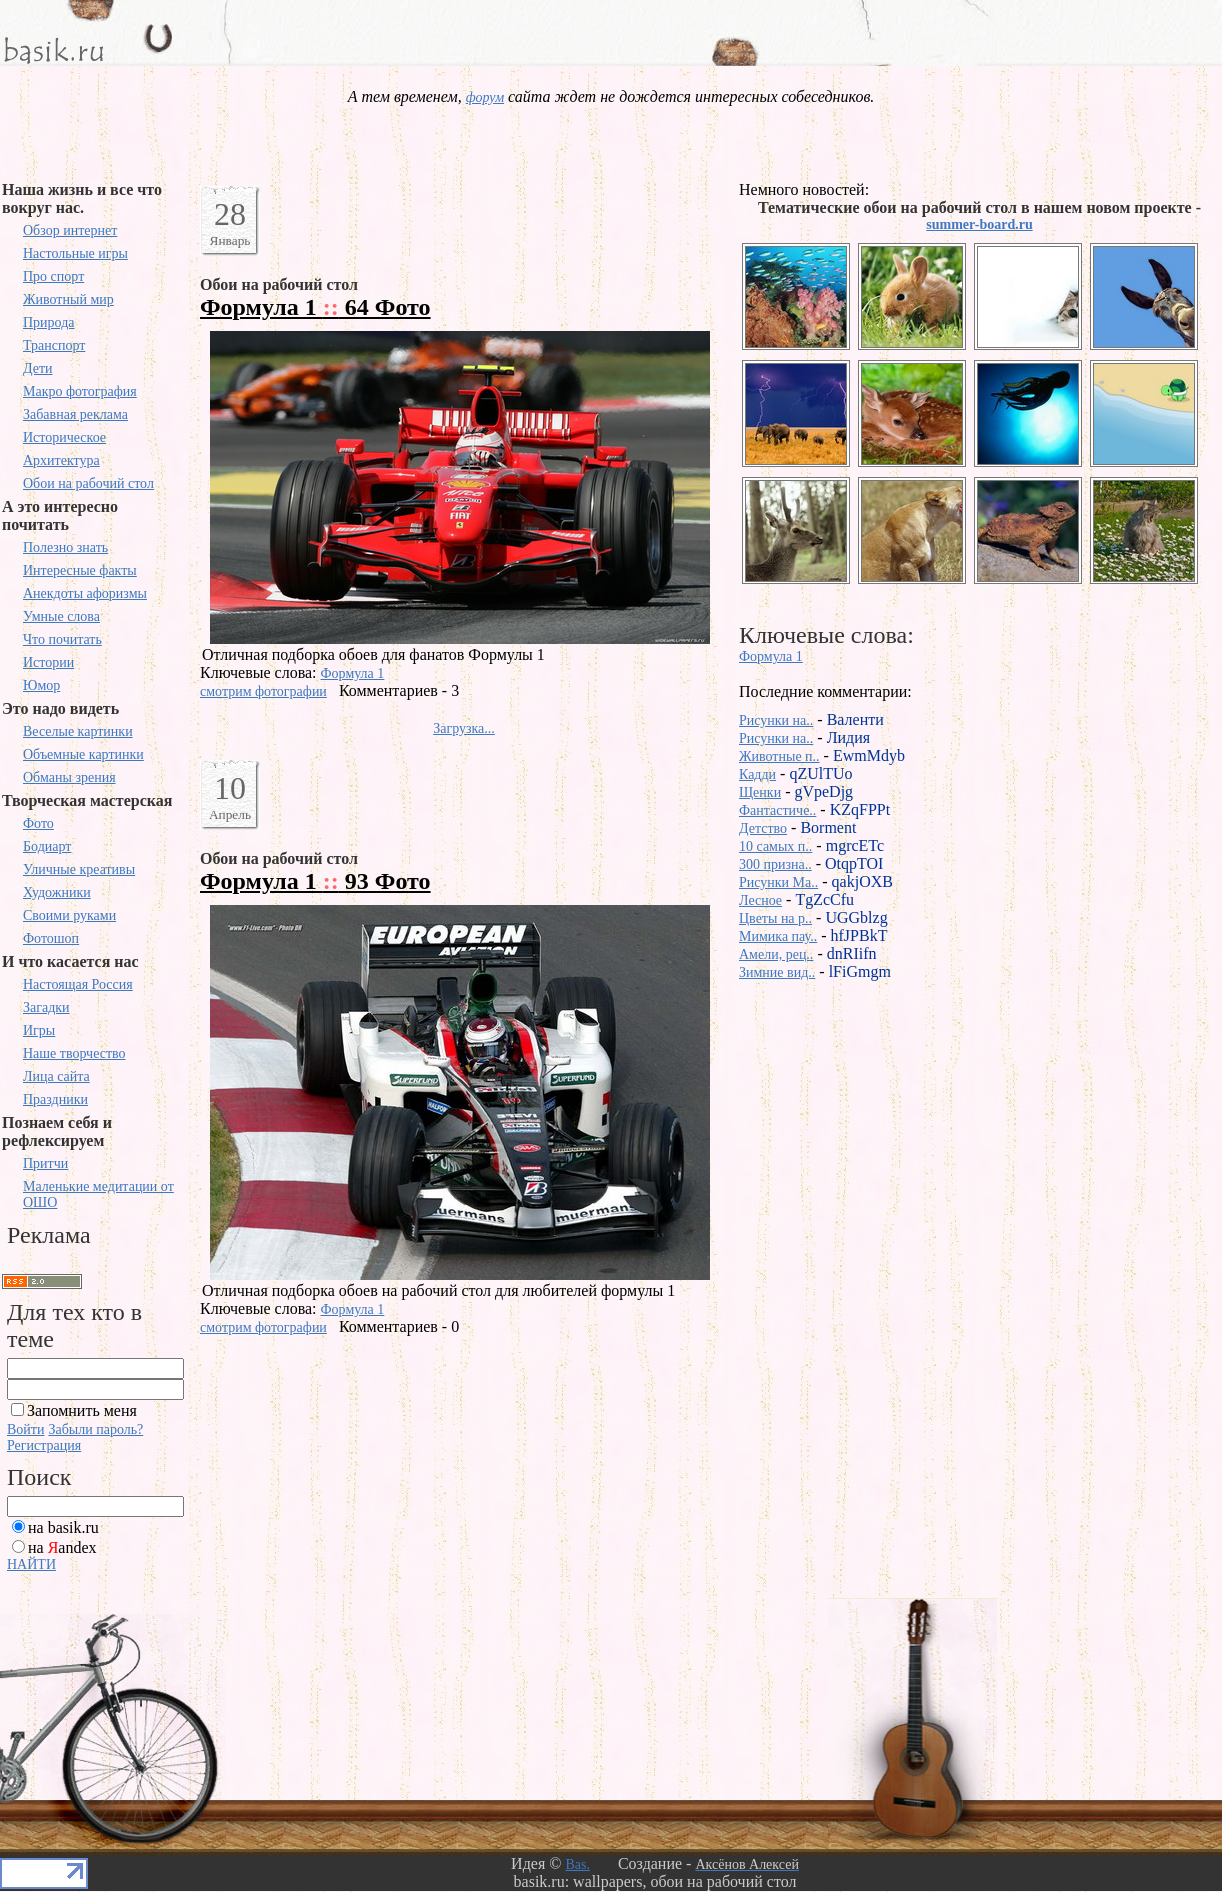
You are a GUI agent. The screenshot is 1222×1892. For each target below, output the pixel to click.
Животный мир (68, 299)
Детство (763, 828)
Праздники (55, 1099)
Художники (57, 892)
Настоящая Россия (78, 984)
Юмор (41, 685)
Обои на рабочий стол (88, 483)
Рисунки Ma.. (778, 882)
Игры (39, 1030)
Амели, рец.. (776, 954)
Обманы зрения (69, 777)
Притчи (45, 1163)
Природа (49, 322)
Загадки (46, 1007)
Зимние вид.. (777, 972)
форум (485, 97)
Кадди (757, 774)
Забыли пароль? (95, 1429)
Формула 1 (353, 673)
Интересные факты (80, 570)
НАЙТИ (31, 1564)
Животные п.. (779, 756)
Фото (38, 823)
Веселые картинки (78, 731)
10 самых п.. (775, 846)
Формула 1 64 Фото (315, 307)
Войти (25, 1429)
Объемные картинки (83, 754)
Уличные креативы (79, 869)
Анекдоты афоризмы (85, 593)
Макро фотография (80, 391)
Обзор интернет (70, 230)
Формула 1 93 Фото (315, 881)
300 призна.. (775, 864)
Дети (38, 368)
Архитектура (61, 460)
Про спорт (53, 276)
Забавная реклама (75, 414)
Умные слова (61, 616)
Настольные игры (75, 253)
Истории (48, 662)
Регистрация (44, 1445)
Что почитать (62, 639)
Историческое (64, 437)
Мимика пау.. (778, 936)
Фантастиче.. (777, 810)
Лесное (760, 900)
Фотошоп (51, 938)
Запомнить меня (82, 1410)
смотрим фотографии (263, 691)
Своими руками (69, 915)
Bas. (577, 1864)
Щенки (760, 792)
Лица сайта (56, 1076)
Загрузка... (464, 728)
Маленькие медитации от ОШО (98, 1194)
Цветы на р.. (775, 918)
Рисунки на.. (776, 720)
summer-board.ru (979, 224)
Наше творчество (74, 1053)
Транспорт (54, 345)
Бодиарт (47, 846)
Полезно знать (65, 547)
